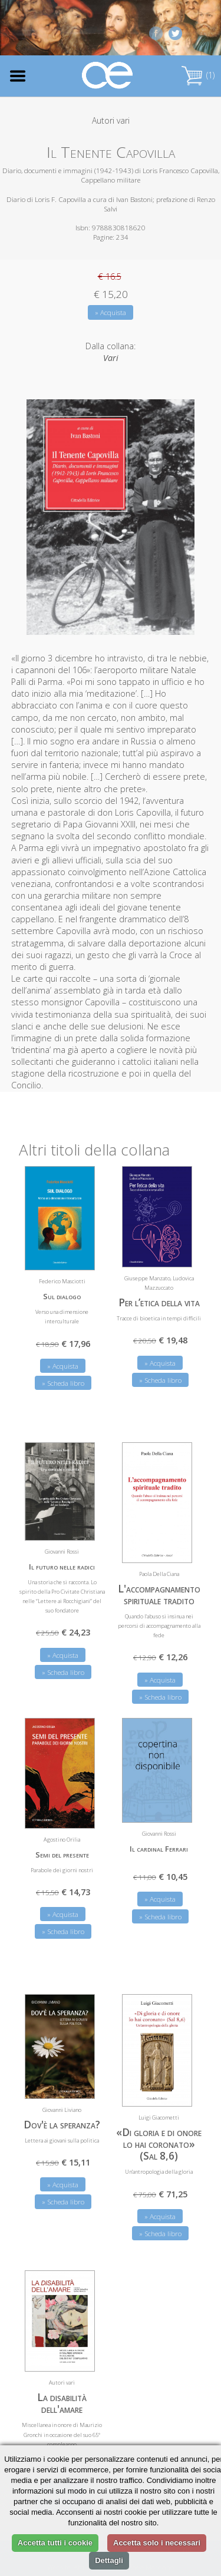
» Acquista (110, 312)
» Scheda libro (63, 1383)
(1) (198, 75)
